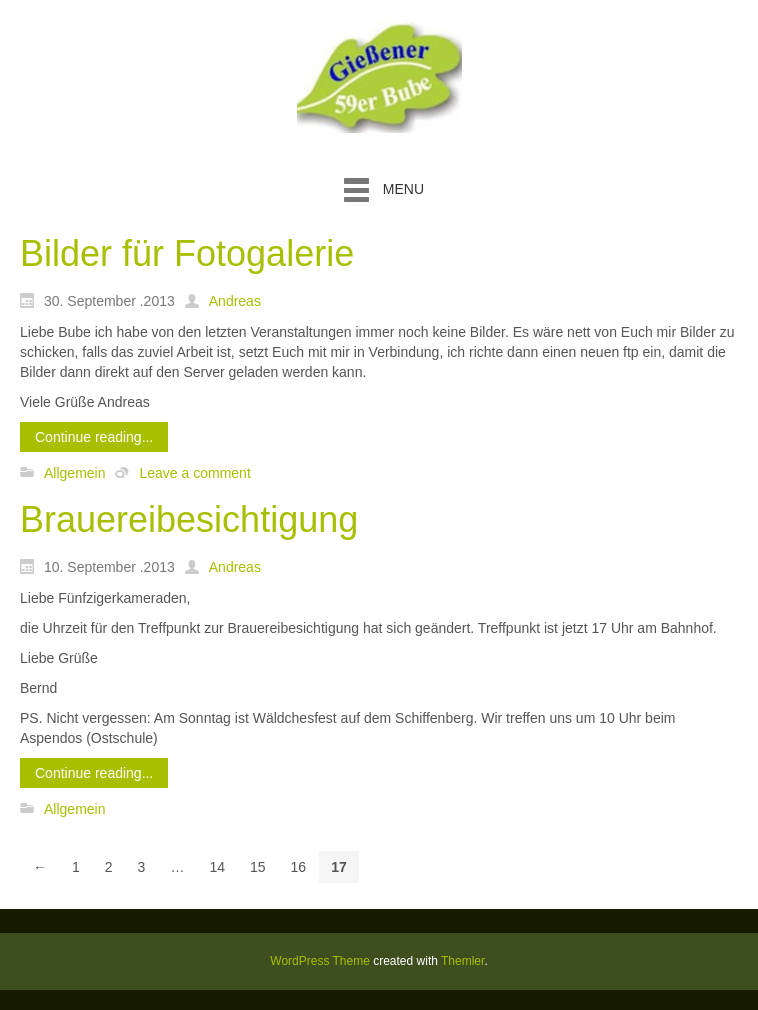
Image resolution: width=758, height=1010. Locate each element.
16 (299, 867)
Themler (462, 961)
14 (217, 867)
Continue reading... (94, 437)
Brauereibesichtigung (189, 519)
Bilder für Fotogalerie (187, 253)
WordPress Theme (320, 961)
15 (258, 867)
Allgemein (74, 473)
